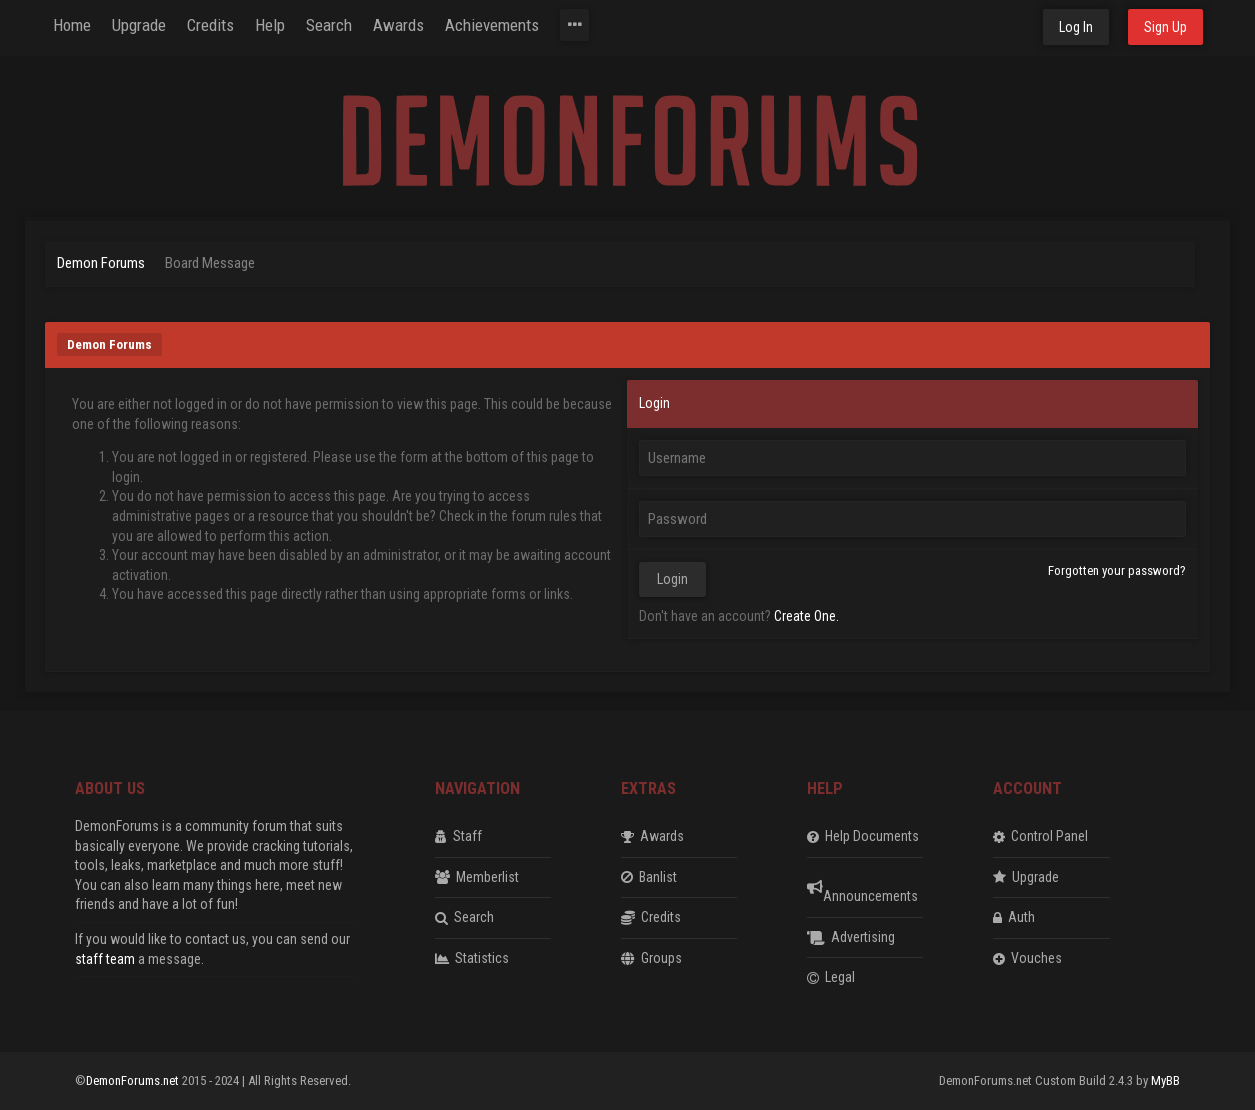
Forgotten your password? (1117, 570)
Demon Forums (101, 263)
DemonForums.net (134, 1080)
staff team (105, 959)
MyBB (1165, 1080)
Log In (1076, 27)
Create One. (806, 616)
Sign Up (1165, 27)
